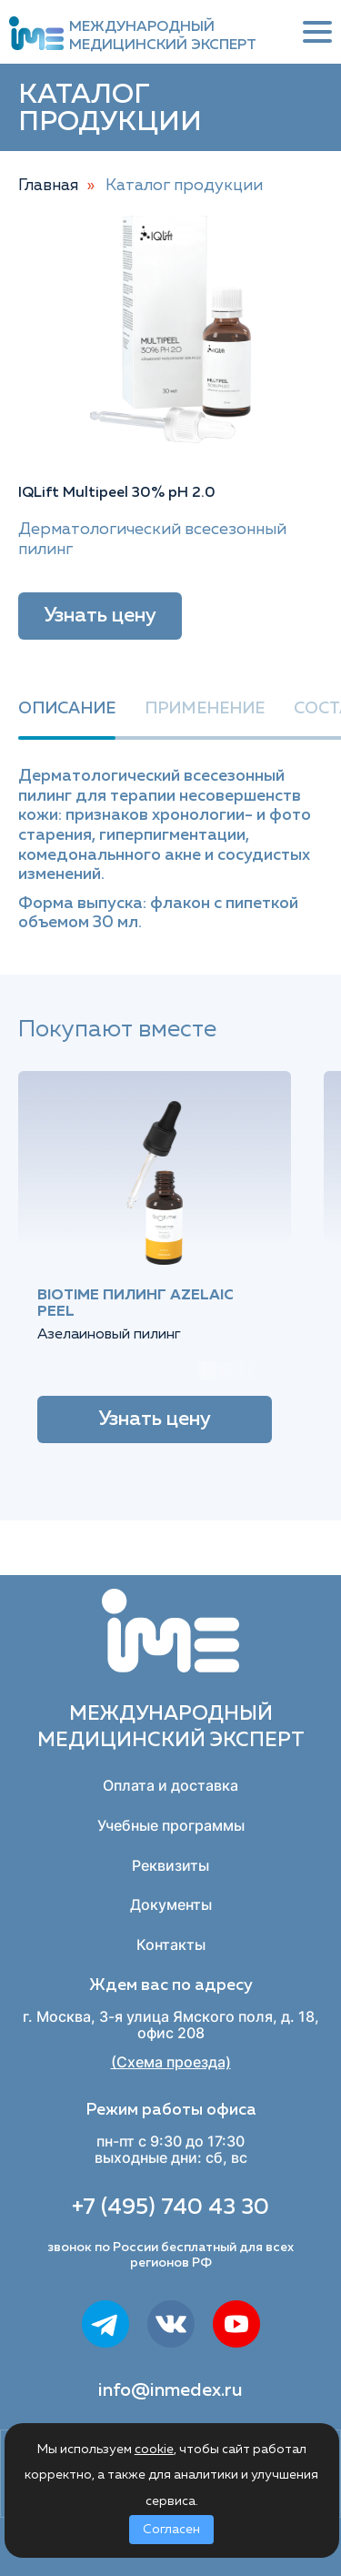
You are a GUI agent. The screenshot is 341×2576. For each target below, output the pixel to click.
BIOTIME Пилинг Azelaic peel (135, 1303)
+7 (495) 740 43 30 (170, 2207)
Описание (66, 709)
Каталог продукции (184, 185)
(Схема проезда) (171, 2062)
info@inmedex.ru (170, 2390)
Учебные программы (171, 1825)
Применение (205, 709)
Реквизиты (170, 1865)
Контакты (171, 1944)
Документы (171, 1904)
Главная (48, 185)
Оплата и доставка (170, 1785)
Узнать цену (100, 616)
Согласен (171, 2529)
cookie (154, 2449)
